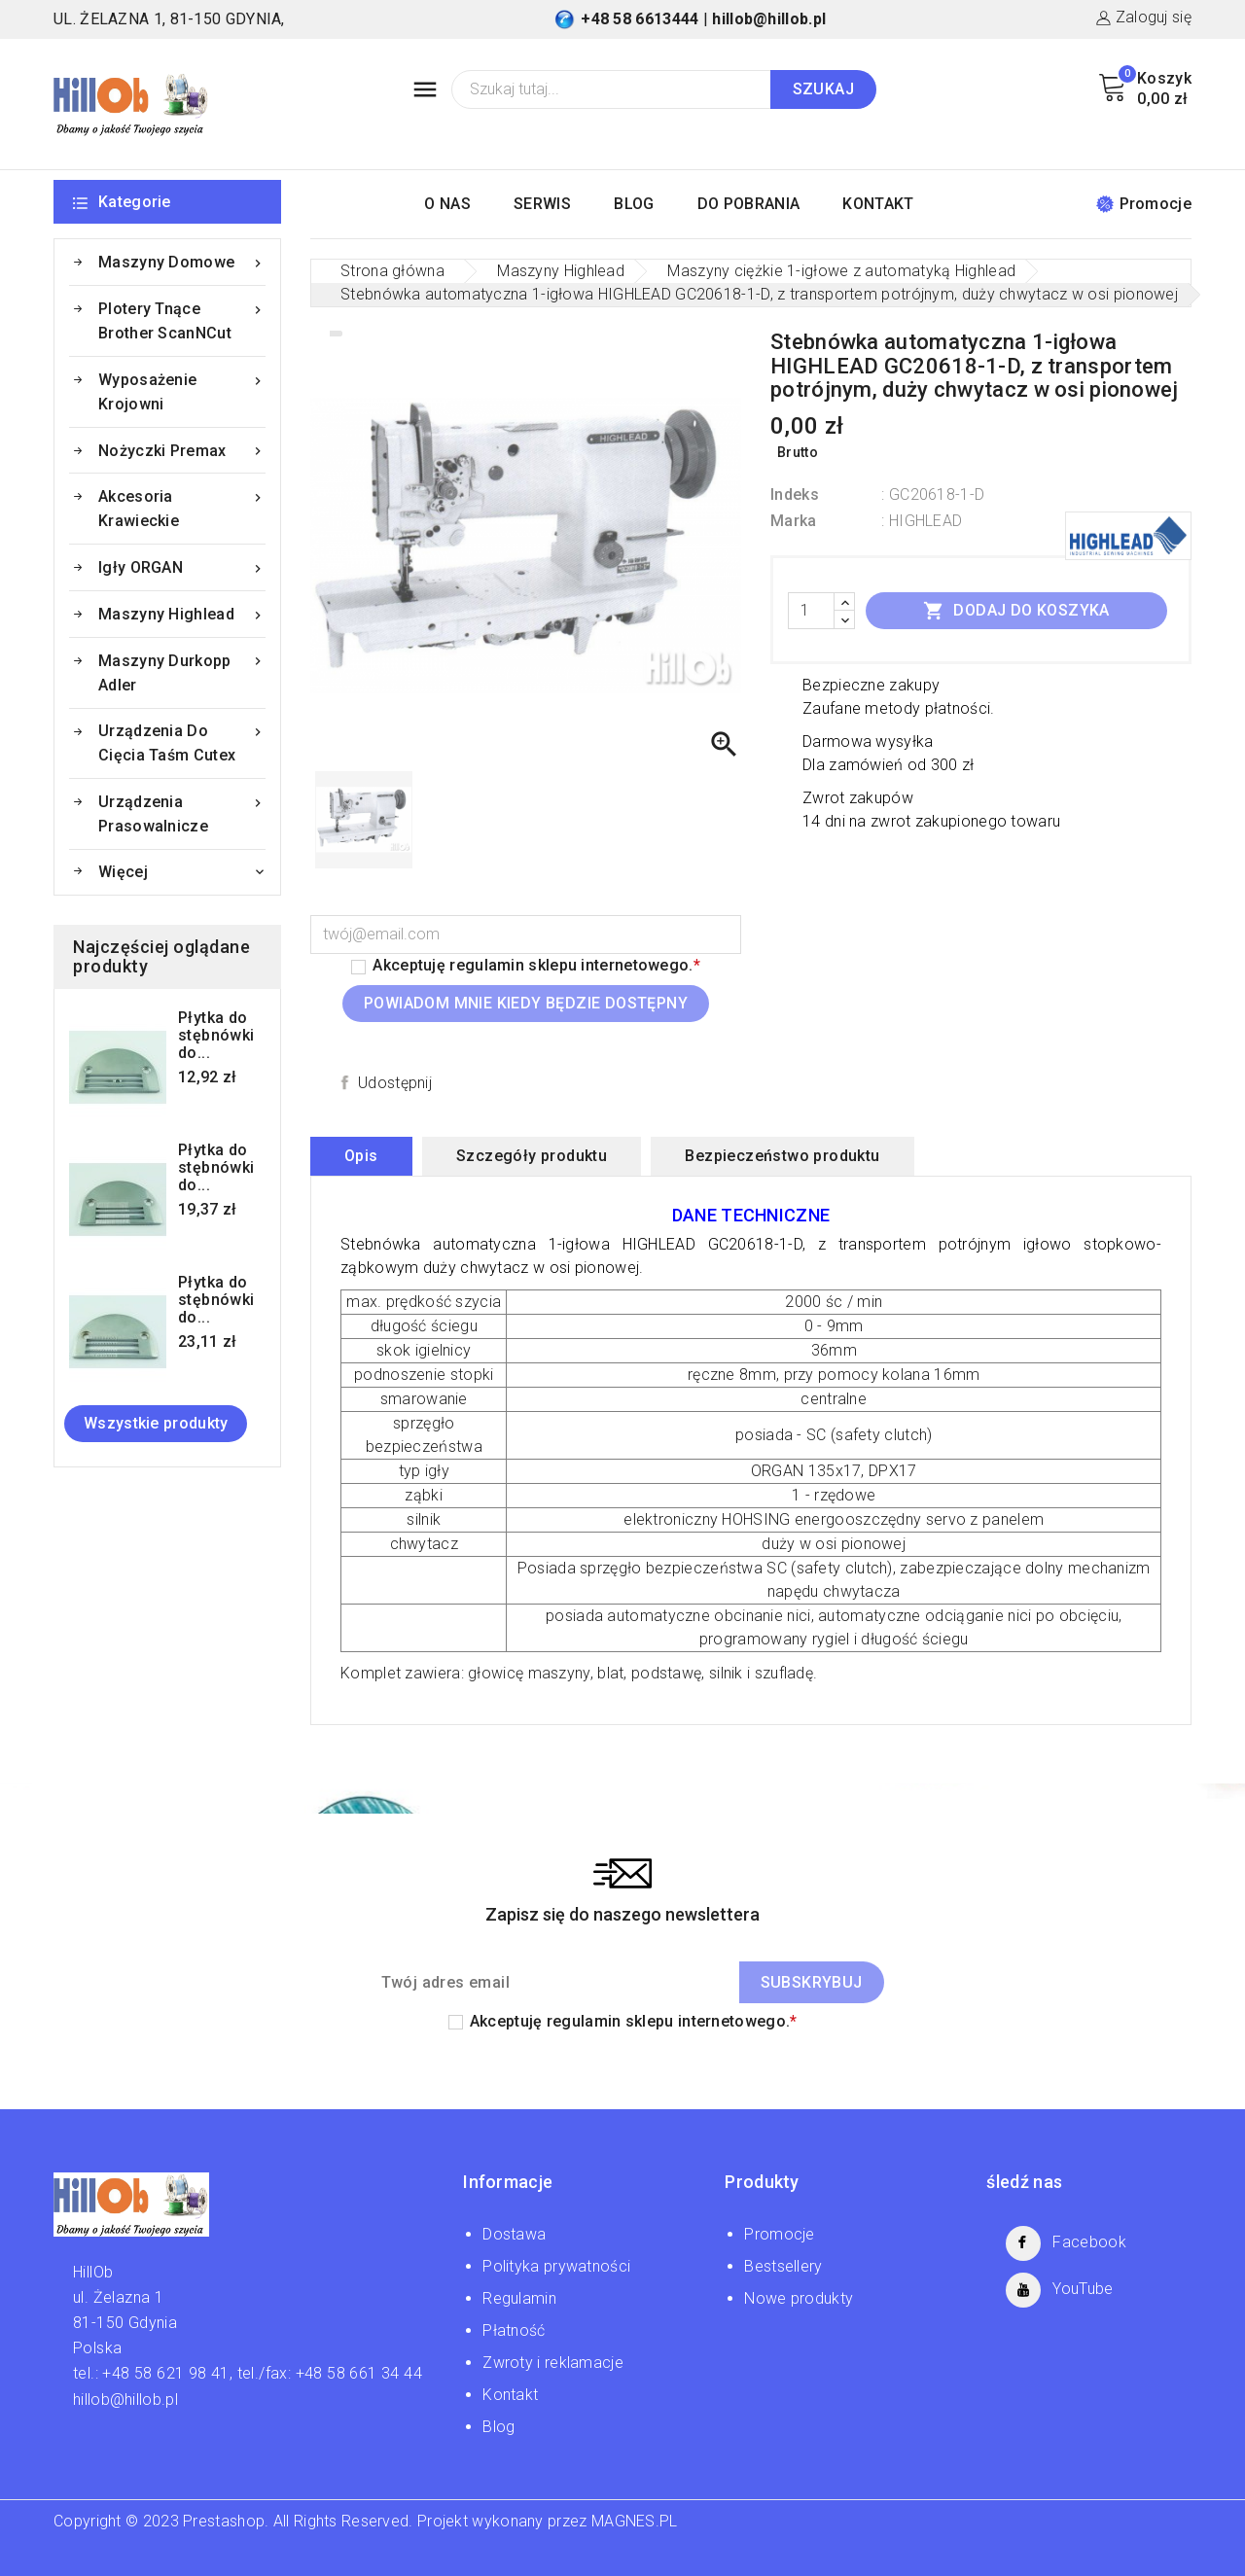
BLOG (634, 203)
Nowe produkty (798, 2298)
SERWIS (542, 203)
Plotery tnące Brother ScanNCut (182, 319)
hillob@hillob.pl (769, 19)
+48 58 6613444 (639, 19)
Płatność (513, 2330)
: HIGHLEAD (921, 521)
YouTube (1082, 2288)
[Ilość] (811, 610)
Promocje (1144, 203)
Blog (498, 2426)
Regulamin (519, 2298)
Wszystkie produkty (156, 1423)
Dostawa (514, 2234)
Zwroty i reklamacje (552, 2362)
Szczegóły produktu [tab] (531, 1156)
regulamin (486, 965)
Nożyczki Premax (182, 451)
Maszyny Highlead (182, 614)
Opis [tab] (361, 1156)
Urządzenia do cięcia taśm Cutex (182, 741)
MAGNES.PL (634, 2521)
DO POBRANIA (748, 203)
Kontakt (510, 2394)
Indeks (794, 494)
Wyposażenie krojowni (182, 390)
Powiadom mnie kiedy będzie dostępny (526, 1003)
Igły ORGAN (182, 567)
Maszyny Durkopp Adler (182, 671)
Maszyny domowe (182, 262)
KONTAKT (877, 203)
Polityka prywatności (556, 2266)
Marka (793, 521)
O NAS (447, 203)
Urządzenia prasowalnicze (182, 812)
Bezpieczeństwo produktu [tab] (782, 1156)
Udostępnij (395, 1083)
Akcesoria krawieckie (182, 507)
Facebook (1088, 2242)
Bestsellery (783, 2266)
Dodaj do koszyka (1016, 610)
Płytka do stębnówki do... (216, 1035)
